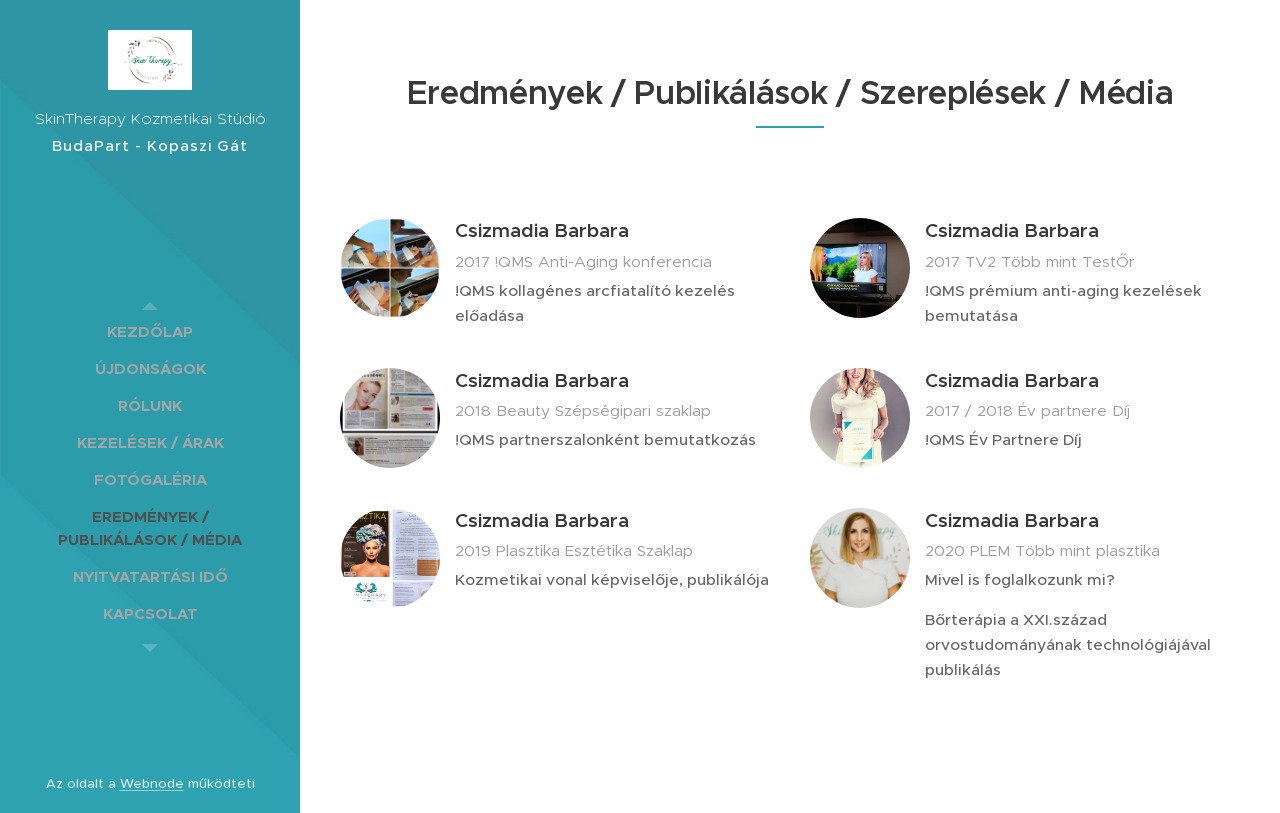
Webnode (152, 783)
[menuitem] (150, 331)
